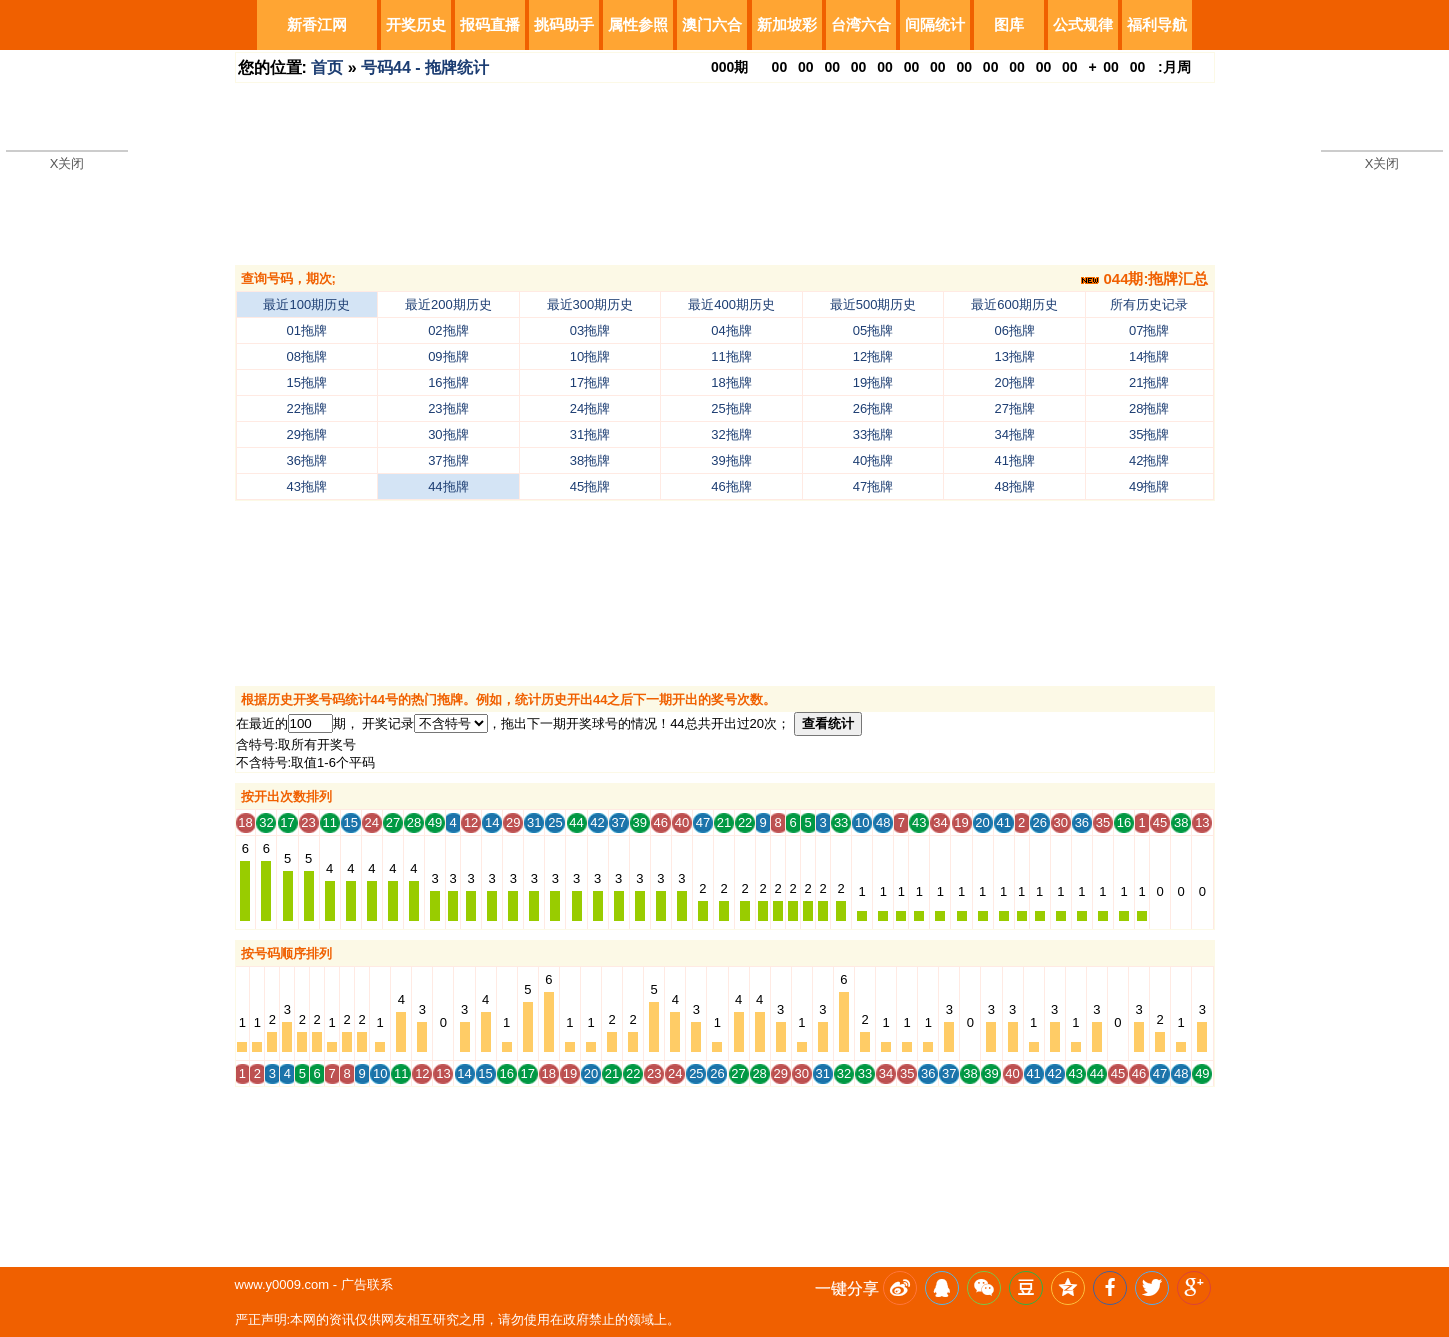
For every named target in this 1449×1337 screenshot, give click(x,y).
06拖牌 (1014, 330)
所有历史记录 (1149, 304)
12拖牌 (873, 356)
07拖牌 (1149, 330)
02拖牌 (448, 330)
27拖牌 (1014, 408)
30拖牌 (448, 434)
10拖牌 (590, 356)
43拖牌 (307, 486)
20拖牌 (1014, 382)
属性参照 (638, 24)
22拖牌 (307, 408)
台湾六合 (861, 24)
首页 (327, 67)
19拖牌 (873, 382)
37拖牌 (448, 460)
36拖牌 (307, 460)
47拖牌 (873, 486)
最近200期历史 (448, 304)
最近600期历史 (1014, 304)
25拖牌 (731, 408)
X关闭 (67, 163)
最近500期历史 (873, 304)
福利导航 (1157, 24)
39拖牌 (731, 460)
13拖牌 (1014, 356)
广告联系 (367, 1284)
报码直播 (490, 24)
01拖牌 (307, 330)
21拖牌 (1149, 382)
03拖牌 (590, 330)
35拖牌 (1149, 434)
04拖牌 (731, 330)
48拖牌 (1014, 486)
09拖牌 (448, 356)
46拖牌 (731, 486)
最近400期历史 (731, 304)
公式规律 (1083, 24)
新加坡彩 (787, 24)
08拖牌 (307, 356)
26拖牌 (873, 408)
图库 (1009, 24)
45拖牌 (590, 486)
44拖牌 (448, 486)
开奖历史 (416, 24)
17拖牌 (590, 382)
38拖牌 (590, 460)
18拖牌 (731, 382)
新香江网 (317, 24)
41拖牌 (1014, 460)
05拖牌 (873, 330)
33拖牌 (873, 434)
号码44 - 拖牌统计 (425, 67)
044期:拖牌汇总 (1144, 278)
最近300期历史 (590, 304)
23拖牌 (448, 408)
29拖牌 (307, 434)
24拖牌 (590, 408)
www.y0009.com (282, 1284)
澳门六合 (712, 24)
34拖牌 (1014, 434)
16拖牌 (448, 382)
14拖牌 (1149, 356)
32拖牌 (731, 434)
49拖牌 (1149, 486)
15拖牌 (307, 382)
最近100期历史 (306, 304)
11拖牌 (731, 356)
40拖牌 (873, 460)
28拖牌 (1149, 408)
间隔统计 (935, 24)
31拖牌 (590, 434)
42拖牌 (1149, 460)
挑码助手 (564, 24)
